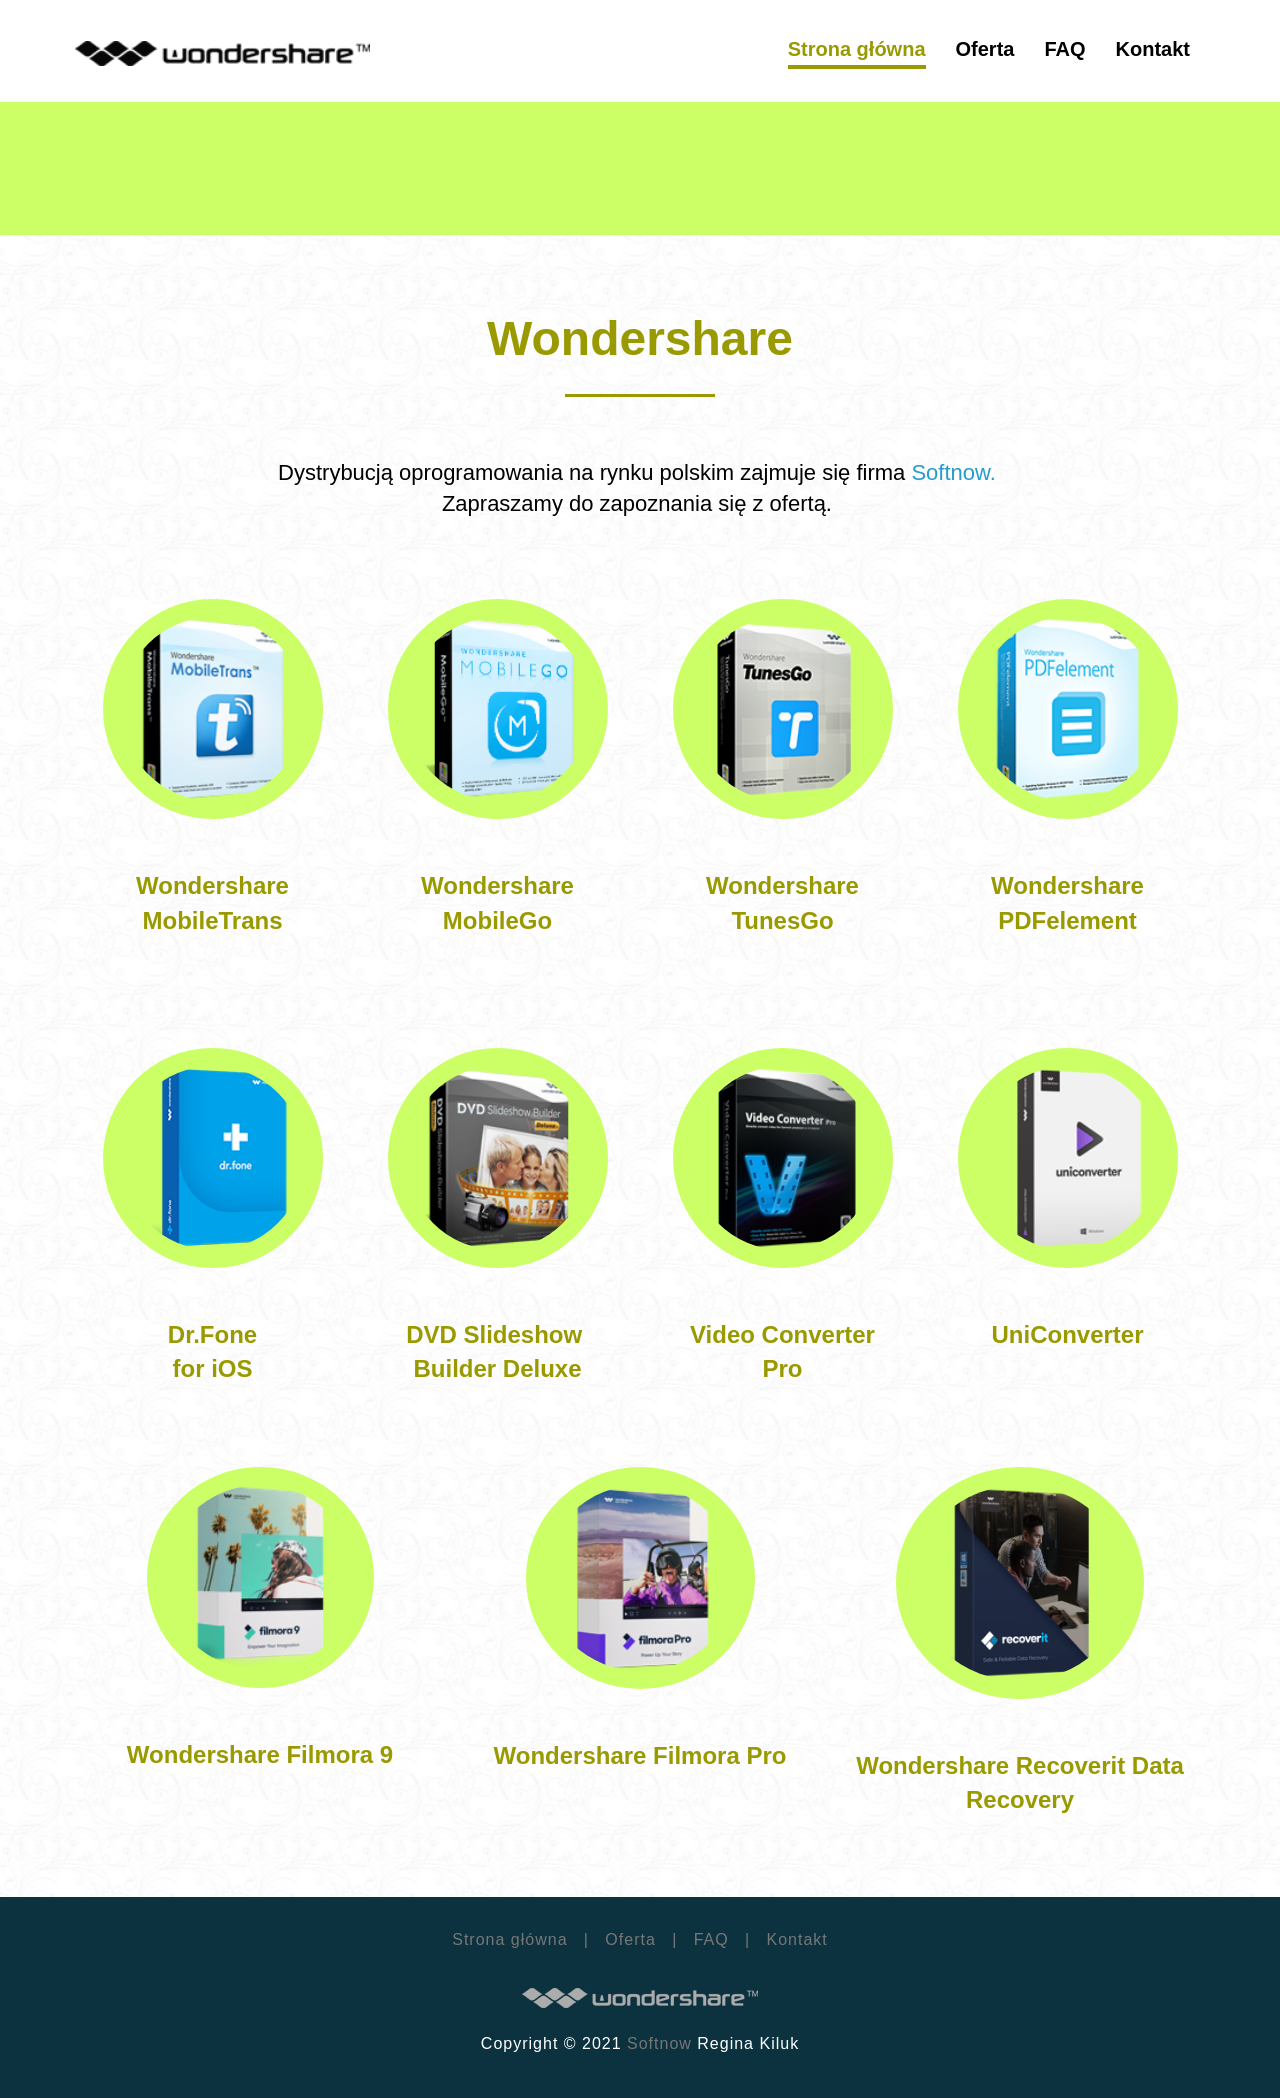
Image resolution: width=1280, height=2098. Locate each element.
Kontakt (794, 1939)
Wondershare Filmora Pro (640, 1755)
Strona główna (509, 1939)
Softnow (659, 2043)
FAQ (711, 1939)
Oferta (630, 1939)
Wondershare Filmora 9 (260, 1754)
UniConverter (1067, 1334)
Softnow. (956, 472)
